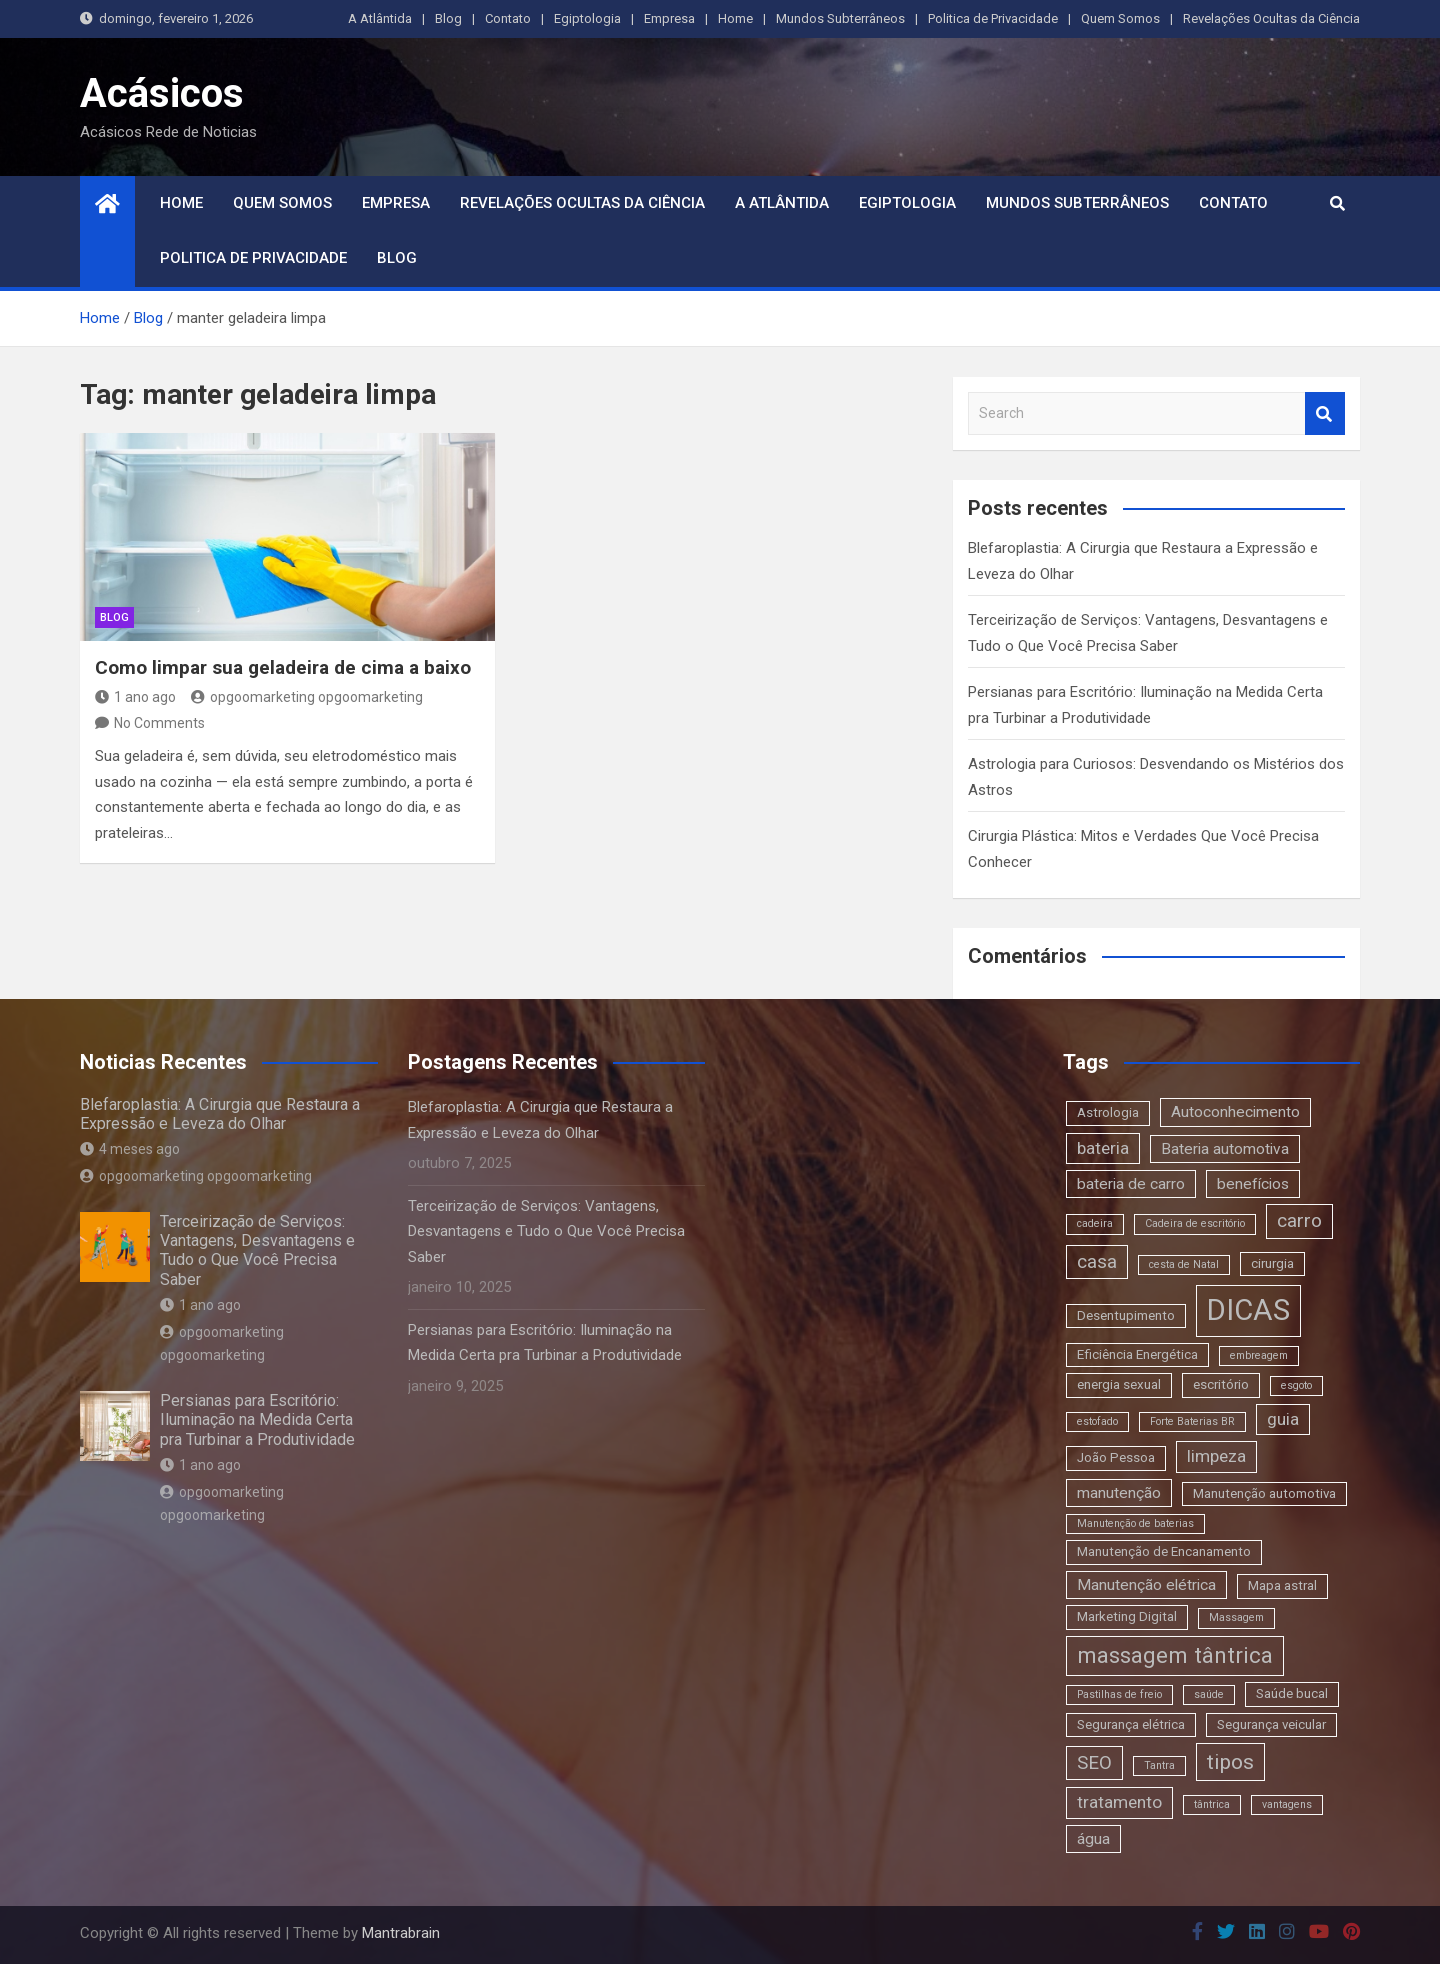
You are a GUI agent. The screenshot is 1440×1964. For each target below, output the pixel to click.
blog (114, 617)
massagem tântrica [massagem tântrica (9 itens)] (1175, 1655)
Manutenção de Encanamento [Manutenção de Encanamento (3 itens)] (1164, 1551)
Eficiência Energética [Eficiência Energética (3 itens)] (1137, 1354)
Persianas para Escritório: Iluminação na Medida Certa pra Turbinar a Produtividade (257, 1419)
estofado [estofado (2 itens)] (1097, 1421)
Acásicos (162, 93)
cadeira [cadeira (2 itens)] (1095, 1223)
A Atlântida (380, 18)
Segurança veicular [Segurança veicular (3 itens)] (1271, 1724)
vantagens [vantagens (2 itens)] (1287, 1804)
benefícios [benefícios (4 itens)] (1253, 1184)
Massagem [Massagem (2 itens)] (1236, 1617)
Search (1325, 413)
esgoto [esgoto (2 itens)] (1296, 1385)
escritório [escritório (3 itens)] (1221, 1384)
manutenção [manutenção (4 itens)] (1119, 1493)
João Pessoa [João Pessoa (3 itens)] (1116, 1457)
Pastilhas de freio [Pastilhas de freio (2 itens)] (1119, 1694)
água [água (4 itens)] (1093, 1839)
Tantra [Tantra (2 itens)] (1159, 1765)
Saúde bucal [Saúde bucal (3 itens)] (1292, 1693)
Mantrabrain (401, 1933)
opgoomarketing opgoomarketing (307, 697)
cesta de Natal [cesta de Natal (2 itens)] (1184, 1264)
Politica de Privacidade (993, 18)
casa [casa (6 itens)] (1097, 1261)
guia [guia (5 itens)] (1283, 1419)
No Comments (159, 723)
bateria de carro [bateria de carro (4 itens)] (1131, 1184)
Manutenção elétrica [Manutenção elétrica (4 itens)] (1146, 1585)
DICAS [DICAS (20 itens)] (1248, 1310)
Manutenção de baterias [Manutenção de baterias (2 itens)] (1135, 1523)
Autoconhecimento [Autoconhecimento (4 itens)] (1235, 1112)
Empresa (669, 18)
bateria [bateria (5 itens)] (1103, 1148)
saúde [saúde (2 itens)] (1209, 1694)
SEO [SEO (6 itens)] (1094, 1762)
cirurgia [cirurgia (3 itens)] (1272, 1263)
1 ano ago (135, 697)
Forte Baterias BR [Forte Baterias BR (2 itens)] (1192, 1421)
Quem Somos (1120, 18)
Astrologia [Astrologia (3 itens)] (1108, 1112)
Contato (508, 18)
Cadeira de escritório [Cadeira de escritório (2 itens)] (1195, 1223)
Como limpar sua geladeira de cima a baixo (283, 667)
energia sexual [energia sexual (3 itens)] (1119, 1384)
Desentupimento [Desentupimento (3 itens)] (1126, 1315)
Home (735, 18)
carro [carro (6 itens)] (1299, 1220)
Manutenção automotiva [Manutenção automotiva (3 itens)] (1264, 1493)
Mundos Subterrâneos (840, 18)
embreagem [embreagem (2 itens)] (1259, 1355)
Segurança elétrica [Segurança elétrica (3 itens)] (1131, 1724)
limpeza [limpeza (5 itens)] (1216, 1456)
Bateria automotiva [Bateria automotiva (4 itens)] (1225, 1149)
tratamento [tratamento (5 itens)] (1119, 1802)
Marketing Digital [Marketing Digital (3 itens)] (1127, 1616)
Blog (448, 18)
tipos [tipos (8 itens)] (1230, 1761)
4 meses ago (130, 1149)
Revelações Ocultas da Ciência (1271, 18)
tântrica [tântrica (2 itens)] (1212, 1804)
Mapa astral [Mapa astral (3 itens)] (1282, 1585)
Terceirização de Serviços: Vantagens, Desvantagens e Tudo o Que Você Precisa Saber (257, 1250)
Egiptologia (587, 18)
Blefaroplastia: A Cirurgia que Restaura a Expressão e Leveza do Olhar (220, 1114)
